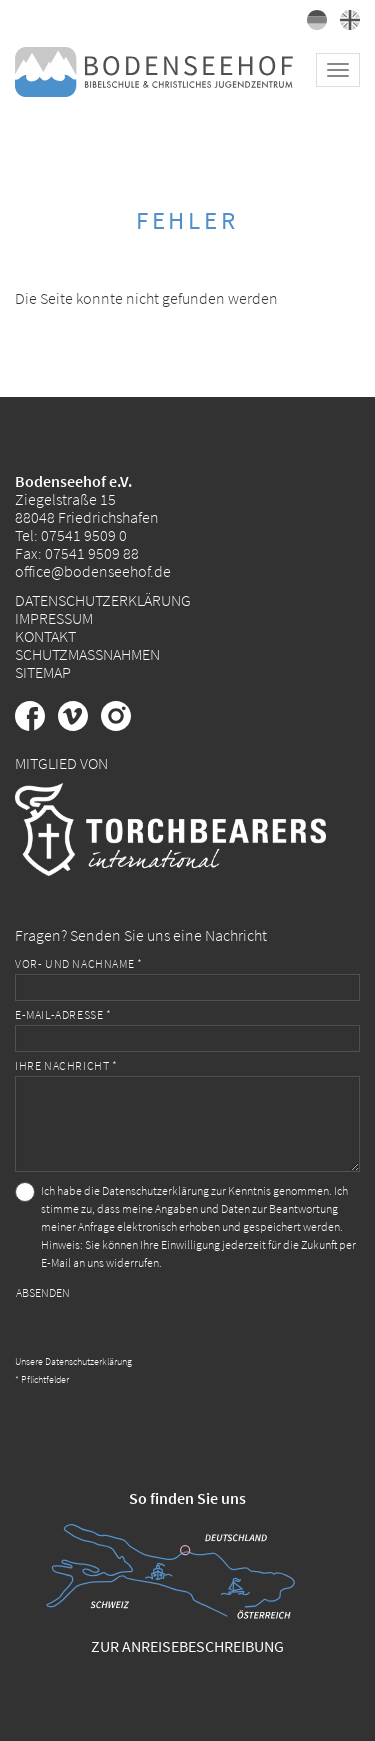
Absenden (43, 1292)
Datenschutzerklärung (103, 600)
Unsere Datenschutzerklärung (73, 1361)
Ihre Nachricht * (66, 1065)
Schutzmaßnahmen (87, 654)
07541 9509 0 (84, 535)
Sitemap (43, 672)
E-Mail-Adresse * (63, 1014)
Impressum (54, 618)
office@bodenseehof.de (93, 571)
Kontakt (45, 636)
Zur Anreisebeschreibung (187, 1646)
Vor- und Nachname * (78, 963)
